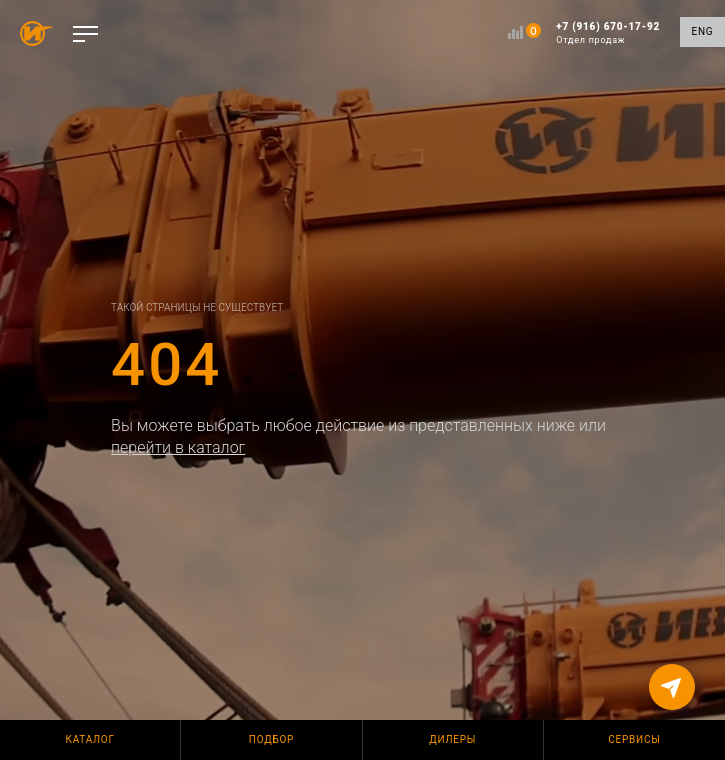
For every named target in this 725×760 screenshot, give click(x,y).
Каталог (90, 739)
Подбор (271, 739)
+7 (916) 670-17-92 (608, 33)
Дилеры (452, 739)
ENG (703, 31)
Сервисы (634, 739)
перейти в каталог (178, 447)
